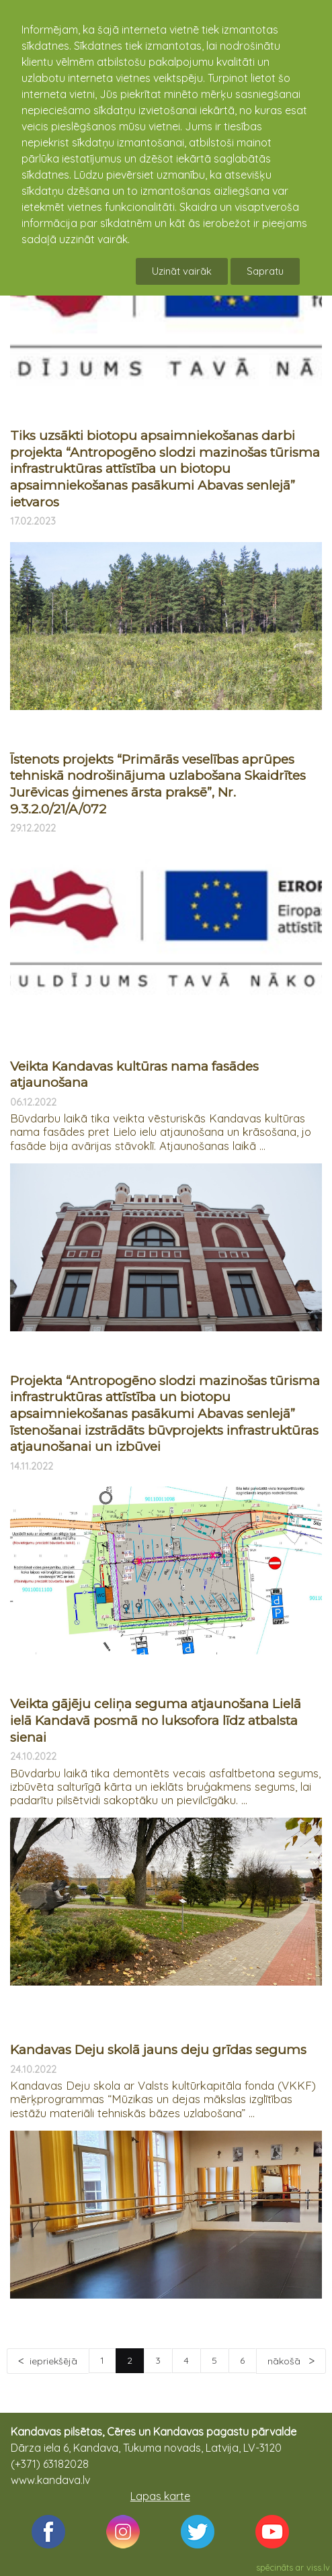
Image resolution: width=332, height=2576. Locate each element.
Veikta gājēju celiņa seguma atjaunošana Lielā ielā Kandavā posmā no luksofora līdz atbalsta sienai (155, 1720)
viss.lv (318, 2567)
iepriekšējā (53, 2361)
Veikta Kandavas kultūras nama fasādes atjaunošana (134, 1075)
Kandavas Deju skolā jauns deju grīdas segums (158, 2049)
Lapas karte (160, 2496)
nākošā (285, 2361)
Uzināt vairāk (182, 271)
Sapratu (265, 271)
